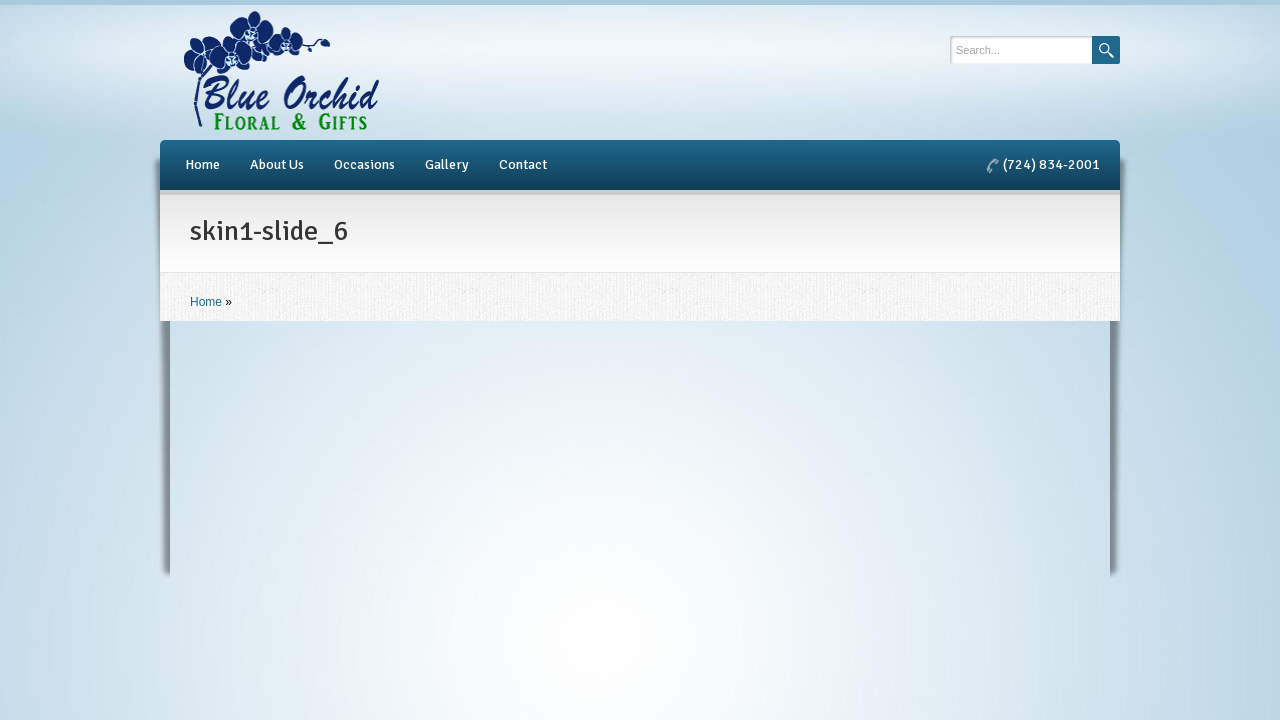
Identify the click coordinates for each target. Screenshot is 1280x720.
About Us (277, 164)
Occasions (364, 164)
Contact (523, 164)
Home (202, 164)
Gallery (447, 164)
